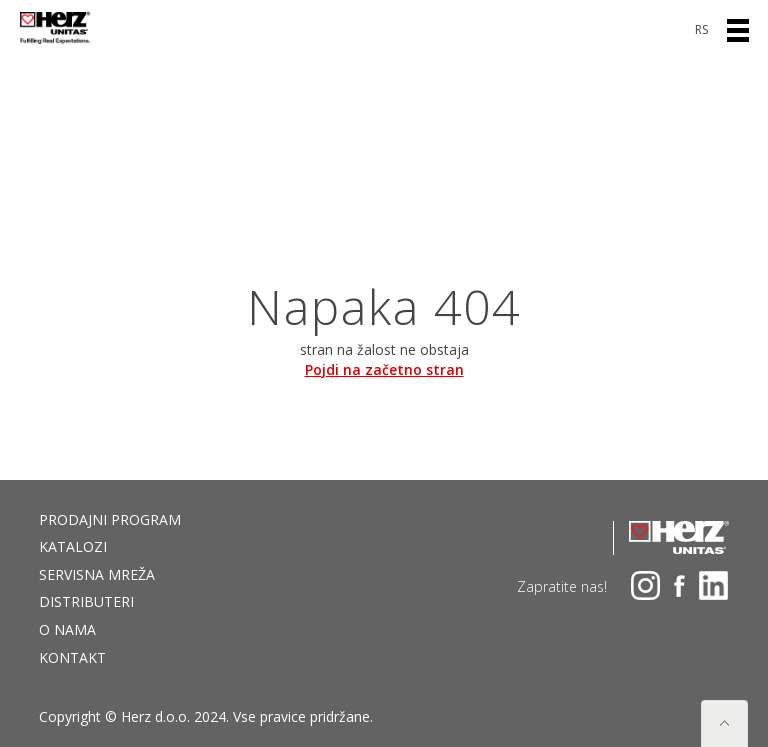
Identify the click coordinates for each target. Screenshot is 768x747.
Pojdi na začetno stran (384, 369)
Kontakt (72, 657)
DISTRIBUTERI (86, 601)
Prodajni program (110, 519)
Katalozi (73, 546)
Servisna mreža (97, 574)
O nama (67, 629)
